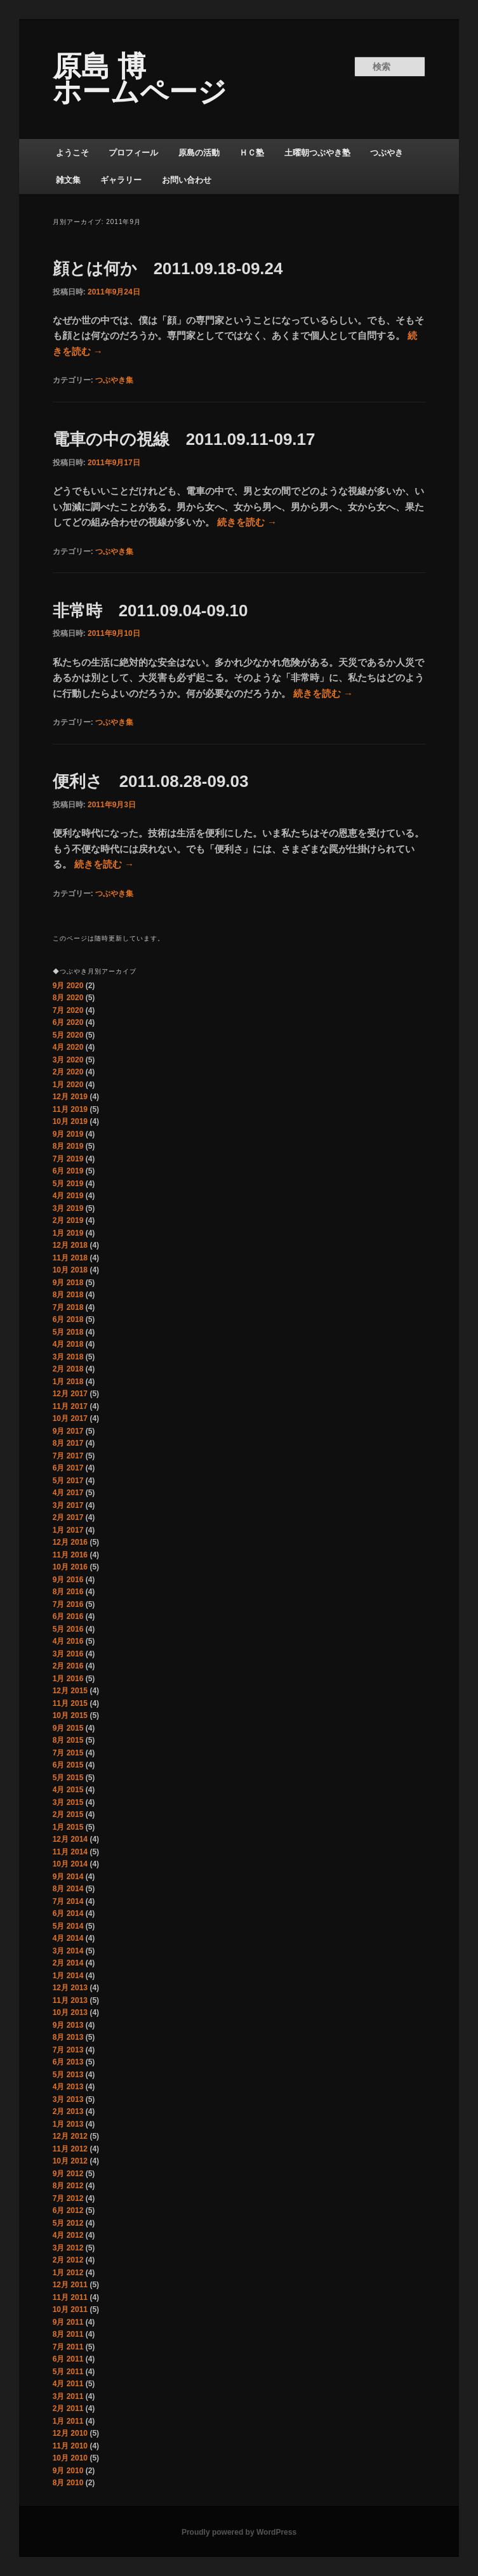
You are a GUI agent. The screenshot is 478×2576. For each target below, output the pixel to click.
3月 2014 (68, 1950)
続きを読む (247, 522)
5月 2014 (68, 1926)
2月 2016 (68, 1665)
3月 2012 (68, 2247)
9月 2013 (68, 2025)
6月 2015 (68, 1764)
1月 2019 (68, 1233)
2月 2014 (68, 1962)
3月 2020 (68, 1059)
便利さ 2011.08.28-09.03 (151, 781)
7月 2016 (68, 1604)
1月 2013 (68, 2124)
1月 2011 (68, 2421)
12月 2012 (70, 2136)
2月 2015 (68, 1814)
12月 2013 (70, 1987)
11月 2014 (70, 1851)
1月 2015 (68, 1827)
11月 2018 (70, 1257)
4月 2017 (68, 1492)
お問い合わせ (186, 180)
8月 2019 (68, 1146)
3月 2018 (68, 1356)
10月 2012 (70, 2161)
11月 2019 (70, 1109)
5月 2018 (68, 1332)
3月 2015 (68, 1802)
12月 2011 (70, 2284)
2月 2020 (68, 1071)
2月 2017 (68, 1517)
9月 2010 (68, 2470)
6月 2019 (68, 1170)
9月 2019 (68, 1134)
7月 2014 (68, 1901)
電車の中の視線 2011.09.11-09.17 (184, 439)
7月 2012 (68, 2198)
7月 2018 (68, 1307)
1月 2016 (68, 1678)
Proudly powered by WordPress (239, 2532)
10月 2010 (70, 2458)
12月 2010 (70, 2433)
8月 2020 (68, 997)
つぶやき (386, 152)
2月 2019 (68, 1220)
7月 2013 (68, 2049)
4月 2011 (68, 2383)
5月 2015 (68, 1777)
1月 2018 (68, 1381)
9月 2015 (68, 1728)
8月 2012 (68, 2185)
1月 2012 (68, 2272)
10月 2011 (70, 2309)
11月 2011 (70, 2297)
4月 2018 (68, 1344)
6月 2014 (68, 1913)
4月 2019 (68, 1195)
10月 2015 (70, 1715)
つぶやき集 (114, 380)
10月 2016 (70, 1566)
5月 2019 (68, 1183)
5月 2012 (68, 2223)
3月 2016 (68, 1653)
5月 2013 (68, 2074)
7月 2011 (68, 2346)
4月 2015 (68, 1789)
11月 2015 (70, 1703)
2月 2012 (68, 2260)
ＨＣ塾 (251, 152)
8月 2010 (68, 2482)
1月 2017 (68, 1530)
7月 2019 (68, 1158)
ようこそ (72, 152)
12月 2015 (70, 1690)
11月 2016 (70, 1554)
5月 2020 (68, 1035)
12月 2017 (70, 1393)
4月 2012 (68, 2235)
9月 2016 (68, 1579)
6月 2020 (68, 1022)
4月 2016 (68, 1641)
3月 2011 (68, 2396)
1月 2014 (68, 1975)
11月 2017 (70, 1406)
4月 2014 (68, 1938)
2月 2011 (68, 2408)
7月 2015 (68, 1752)
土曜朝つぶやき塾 (317, 152)
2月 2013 (68, 2111)
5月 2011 (68, 2371)
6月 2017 (68, 1467)
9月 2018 (68, 1282)
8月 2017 (68, 1443)
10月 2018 (70, 1269)
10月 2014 (70, 1863)
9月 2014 (68, 1876)
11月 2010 (70, 2445)
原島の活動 (199, 152)
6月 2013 (68, 2061)
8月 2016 (68, 1591)
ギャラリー (121, 180)
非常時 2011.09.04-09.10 (150, 610)
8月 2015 (68, 1740)
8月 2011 (68, 2334)
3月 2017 (68, 1505)
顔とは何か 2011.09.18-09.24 (168, 268)
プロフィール (133, 152)
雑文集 (68, 180)
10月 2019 (70, 1121)
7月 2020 (68, 1010)
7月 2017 (68, 1455)
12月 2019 (70, 1096)
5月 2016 (68, 1629)
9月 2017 (68, 1431)
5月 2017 (68, 1480)
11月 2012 (70, 2148)
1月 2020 (68, 1084)
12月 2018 (70, 1245)
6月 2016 (68, 1616)
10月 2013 (70, 2012)
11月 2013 (70, 2000)
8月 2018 (68, 1294)
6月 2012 (68, 2210)
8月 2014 (68, 1888)
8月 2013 (68, 2037)
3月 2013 (68, 2099)
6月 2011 (68, 2359)
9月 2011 (68, 2322)
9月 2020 (68, 985)
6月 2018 (68, 1319)
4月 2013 (68, 2086)
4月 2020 (68, 1047)
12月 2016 (70, 1542)
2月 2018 (68, 1368)
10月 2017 (70, 1418)
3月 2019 (68, 1208)
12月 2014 (70, 1839)
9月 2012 (68, 2173)
